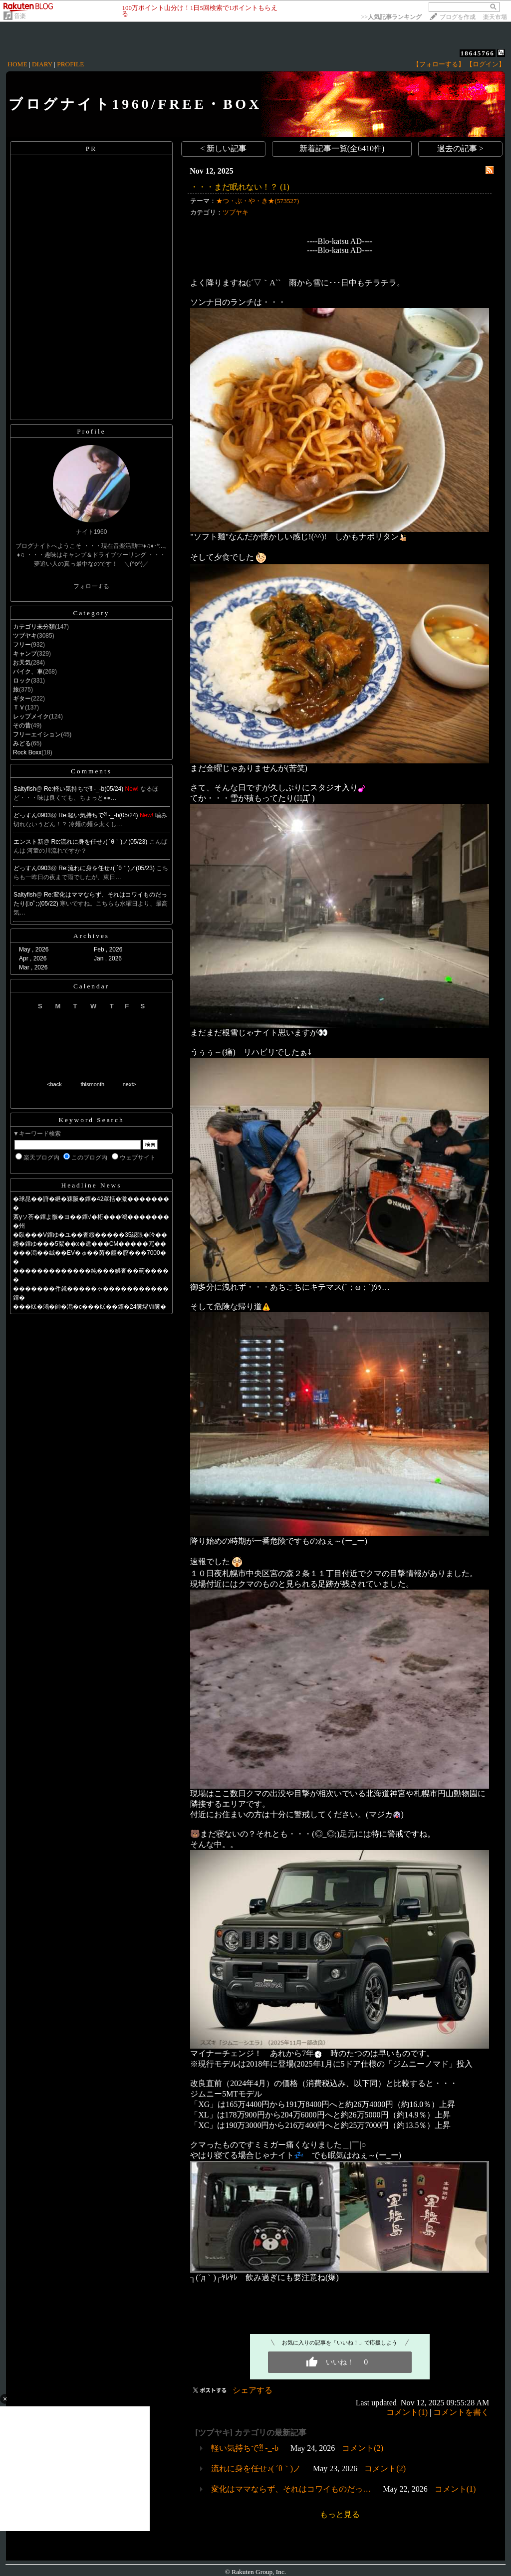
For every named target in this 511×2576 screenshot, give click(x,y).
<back (54, 1084)
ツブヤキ (25, 635)
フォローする (91, 586)
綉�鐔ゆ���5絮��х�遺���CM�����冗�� (89, 1243)
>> (391, 16)
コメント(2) (362, 2448)
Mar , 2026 (33, 967)
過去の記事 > (460, 148)
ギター (22, 698)
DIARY (42, 64)
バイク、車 (28, 671)
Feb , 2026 (108, 949)
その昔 (22, 725)
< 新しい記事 (223, 148)
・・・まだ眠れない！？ (234, 187)
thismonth (92, 1084)
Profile (91, 431)
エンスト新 (28, 841)
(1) (284, 187)
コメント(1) (407, 2412)
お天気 (22, 662)
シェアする (252, 2390)
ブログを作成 (458, 16)
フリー (22, 644)
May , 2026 (33, 949)
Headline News (91, 1185)
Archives (91, 935)
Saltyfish (24, 788)
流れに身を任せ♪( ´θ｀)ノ (256, 2468)
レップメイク (31, 716)
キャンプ (25, 653)
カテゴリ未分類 (34, 626)
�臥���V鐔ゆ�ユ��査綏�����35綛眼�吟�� (90, 1234)
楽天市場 (495, 16)
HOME (17, 64)
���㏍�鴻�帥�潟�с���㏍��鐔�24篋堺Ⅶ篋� (89, 1306)
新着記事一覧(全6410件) (342, 148)
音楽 (20, 15)
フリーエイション (37, 734)
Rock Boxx (27, 752)
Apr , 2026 (32, 958)
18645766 (478, 53)
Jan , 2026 (108, 958)
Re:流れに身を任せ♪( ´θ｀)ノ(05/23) (100, 841)
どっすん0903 (32, 815)
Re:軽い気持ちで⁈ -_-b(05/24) (84, 788)
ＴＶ (19, 707)
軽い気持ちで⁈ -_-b (244, 2448)
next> (129, 1084)
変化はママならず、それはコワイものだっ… (291, 2489)
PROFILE (70, 64)
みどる (22, 743)
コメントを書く (461, 2412)
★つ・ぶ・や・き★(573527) (257, 201)
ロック (22, 680)
